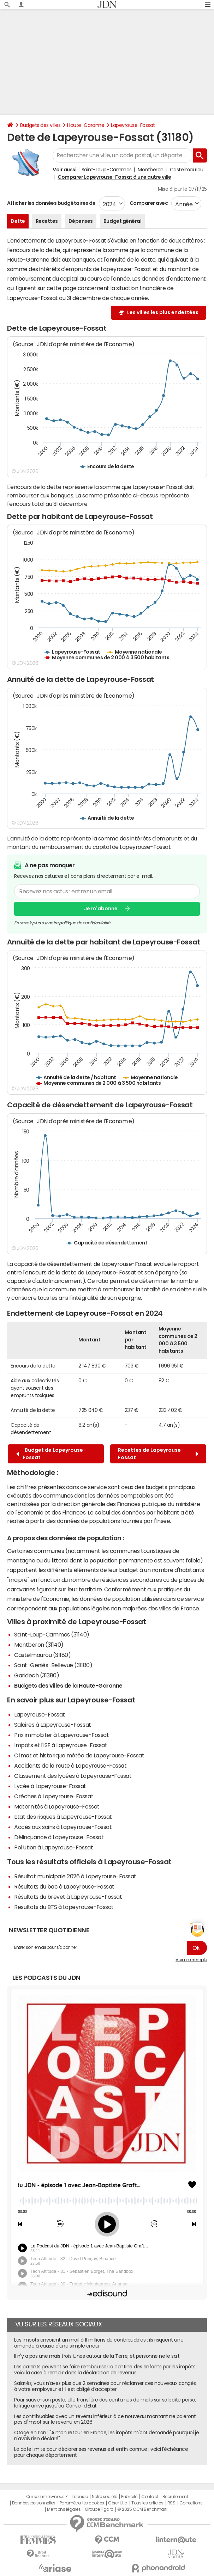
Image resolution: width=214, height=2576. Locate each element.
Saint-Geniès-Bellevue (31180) (53, 1665)
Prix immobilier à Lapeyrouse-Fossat (61, 1735)
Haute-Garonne (85, 125)
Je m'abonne (101, 908)
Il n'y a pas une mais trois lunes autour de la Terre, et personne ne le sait (97, 2356)
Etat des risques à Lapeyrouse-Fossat (63, 1816)
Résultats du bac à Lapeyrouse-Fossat (64, 1886)
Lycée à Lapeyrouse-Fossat (50, 1786)
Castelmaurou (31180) (42, 1655)
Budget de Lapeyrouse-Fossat (51, 1454)
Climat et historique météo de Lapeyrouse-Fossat (79, 1755)
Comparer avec (148, 203)
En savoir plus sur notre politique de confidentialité (62, 923)
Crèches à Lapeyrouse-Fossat (53, 1796)
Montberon (151, 169)
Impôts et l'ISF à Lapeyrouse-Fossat (60, 1745)
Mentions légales (64, 2509)
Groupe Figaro (99, 2509)
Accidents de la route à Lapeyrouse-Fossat (70, 1765)
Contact (149, 2497)
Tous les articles (147, 2503)
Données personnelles (33, 2503)
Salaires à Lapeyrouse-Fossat (52, 1724)
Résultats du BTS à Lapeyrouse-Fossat (64, 1907)
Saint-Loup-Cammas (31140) (51, 1634)
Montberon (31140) (39, 1644)
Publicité (129, 2497)
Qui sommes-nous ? (47, 2497)
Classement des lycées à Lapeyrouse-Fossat (72, 1776)
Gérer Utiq (117, 2503)
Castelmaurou (186, 169)
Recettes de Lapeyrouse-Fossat (158, 1454)
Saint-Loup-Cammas (107, 169)
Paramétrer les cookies (82, 2503)
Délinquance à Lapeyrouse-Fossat (58, 1837)
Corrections (191, 2503)
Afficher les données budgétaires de (51, 203)
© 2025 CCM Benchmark (142, 2509)
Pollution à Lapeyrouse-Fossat (53, 1847)
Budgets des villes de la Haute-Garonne (68, 1685)
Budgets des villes (40, 125)
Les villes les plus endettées (162, 312)
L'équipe (80, 2497)
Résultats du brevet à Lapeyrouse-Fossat (68, 1896)
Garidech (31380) (36, 1675)
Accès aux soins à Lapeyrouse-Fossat (63, 1827)
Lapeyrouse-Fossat (133, 125)
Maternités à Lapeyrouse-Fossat (57, 1806)
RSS (171, 2503)
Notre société (104, 2497)
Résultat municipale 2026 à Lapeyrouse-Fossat (75, 1876)
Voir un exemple (191, 1960)
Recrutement (175, 2497)
